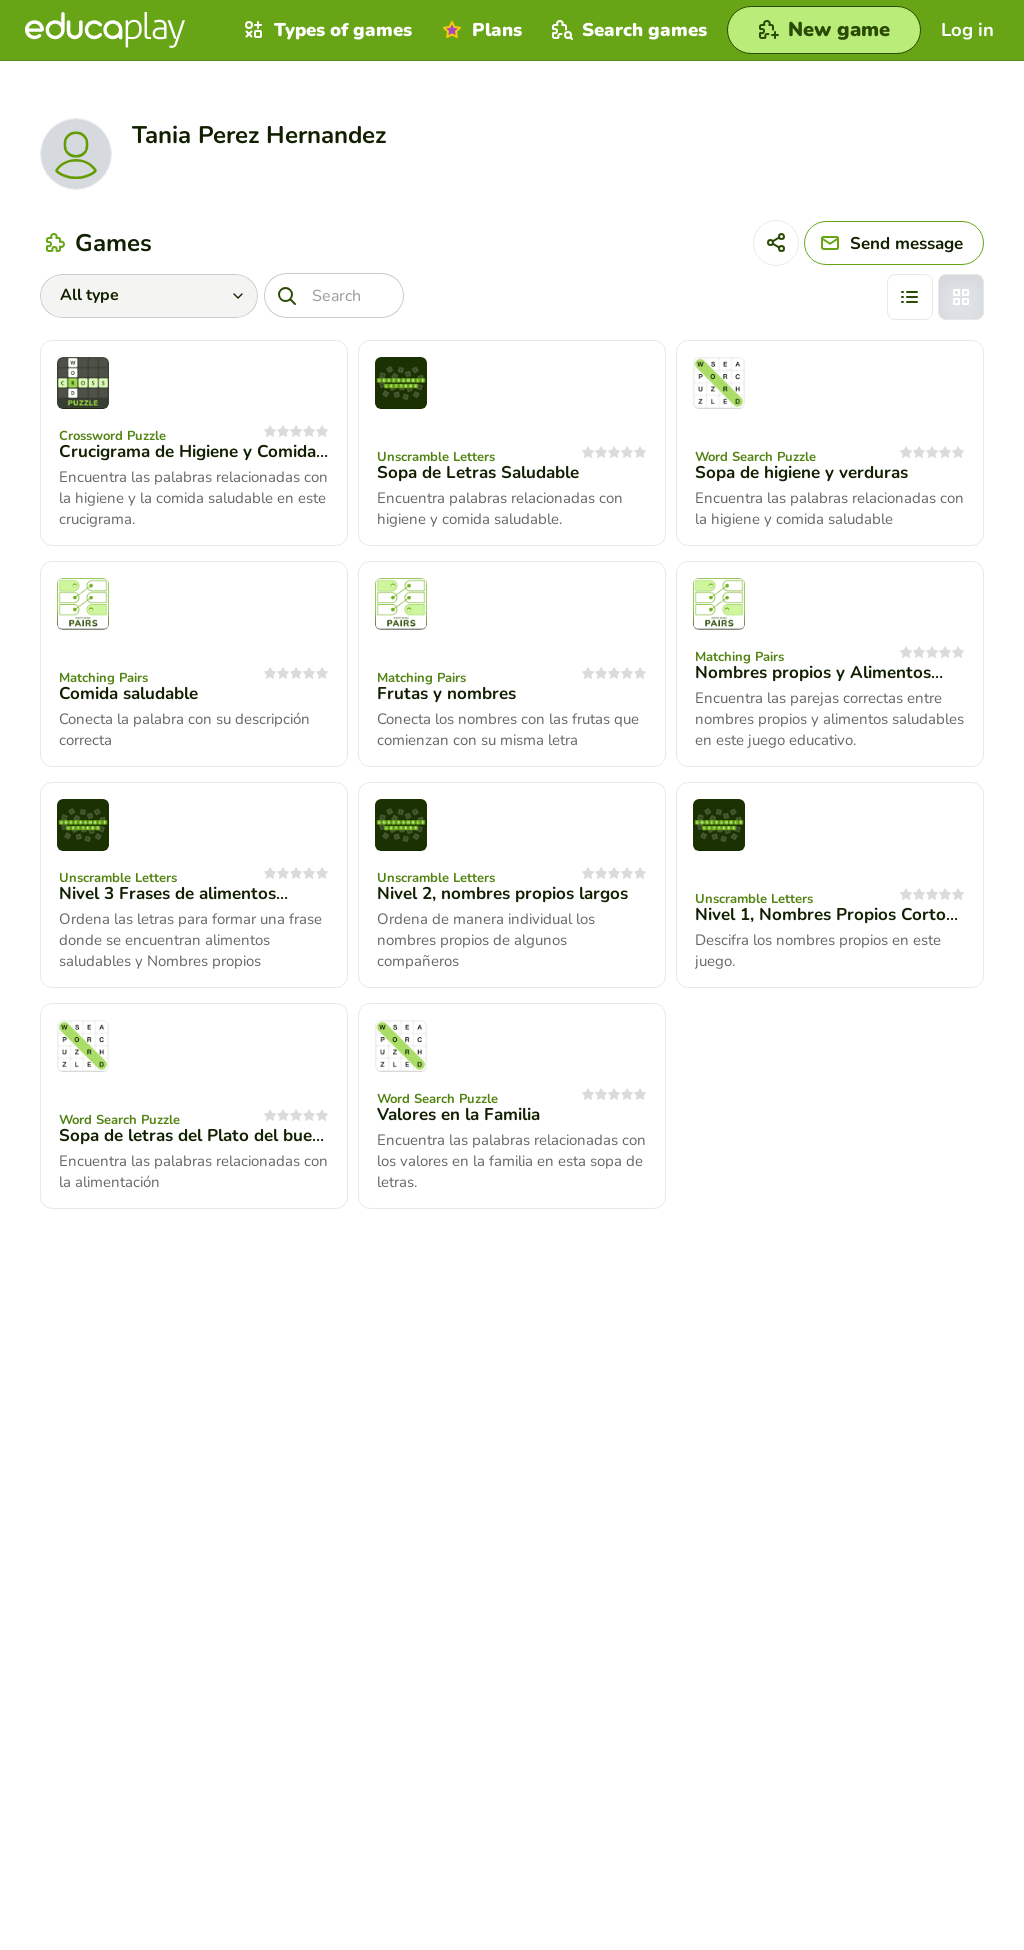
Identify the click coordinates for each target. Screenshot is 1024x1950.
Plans (479, 30)
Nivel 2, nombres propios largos (502, 893)
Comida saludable (128, 693)
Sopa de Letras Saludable (478, 472)
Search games (627, 30)
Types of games (325, 30)
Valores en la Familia (458, 1114)
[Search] (334, 295)
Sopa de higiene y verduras (801, 472)
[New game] (824, 30)
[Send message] (894, 243)
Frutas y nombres (446, 693)
